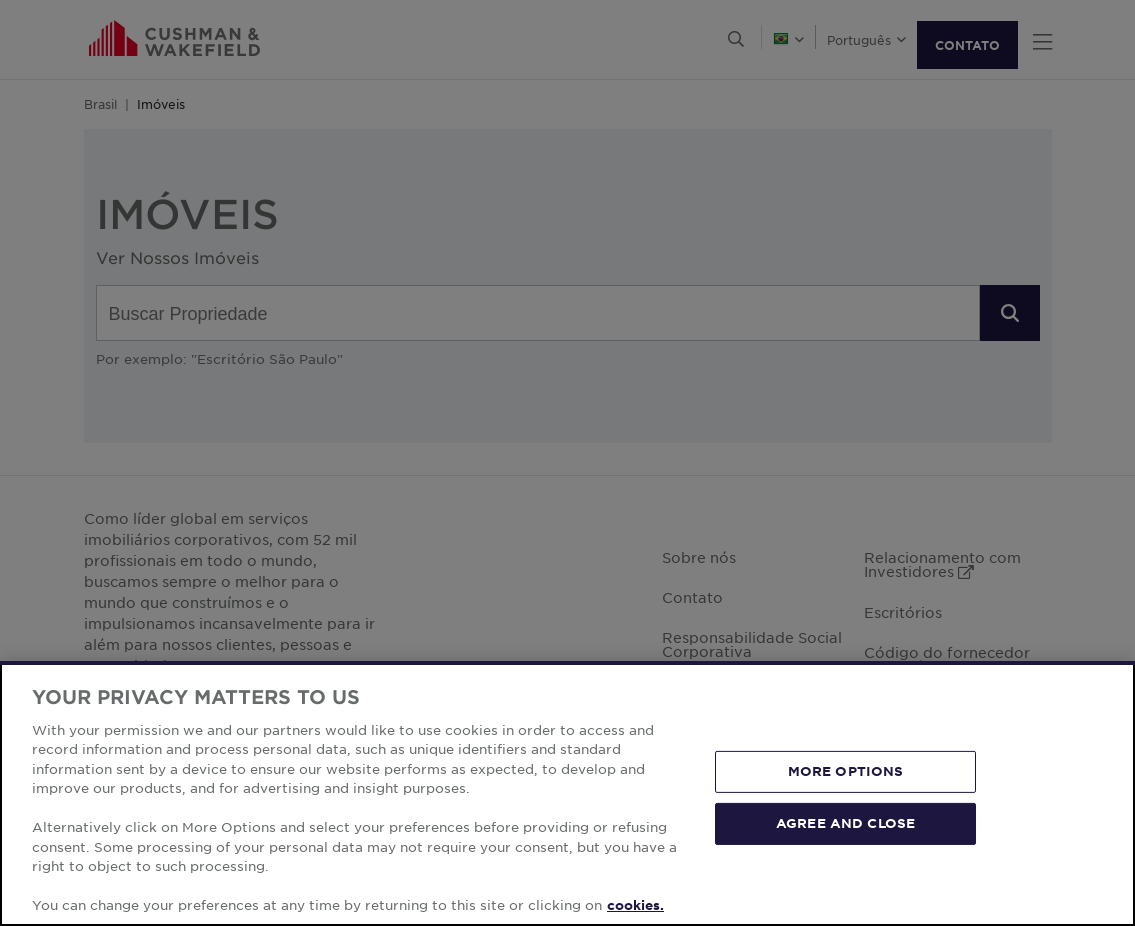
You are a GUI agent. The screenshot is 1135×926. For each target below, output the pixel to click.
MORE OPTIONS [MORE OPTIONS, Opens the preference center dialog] (846, 771)
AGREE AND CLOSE (845, 823)
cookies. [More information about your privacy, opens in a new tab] (635, 905)
